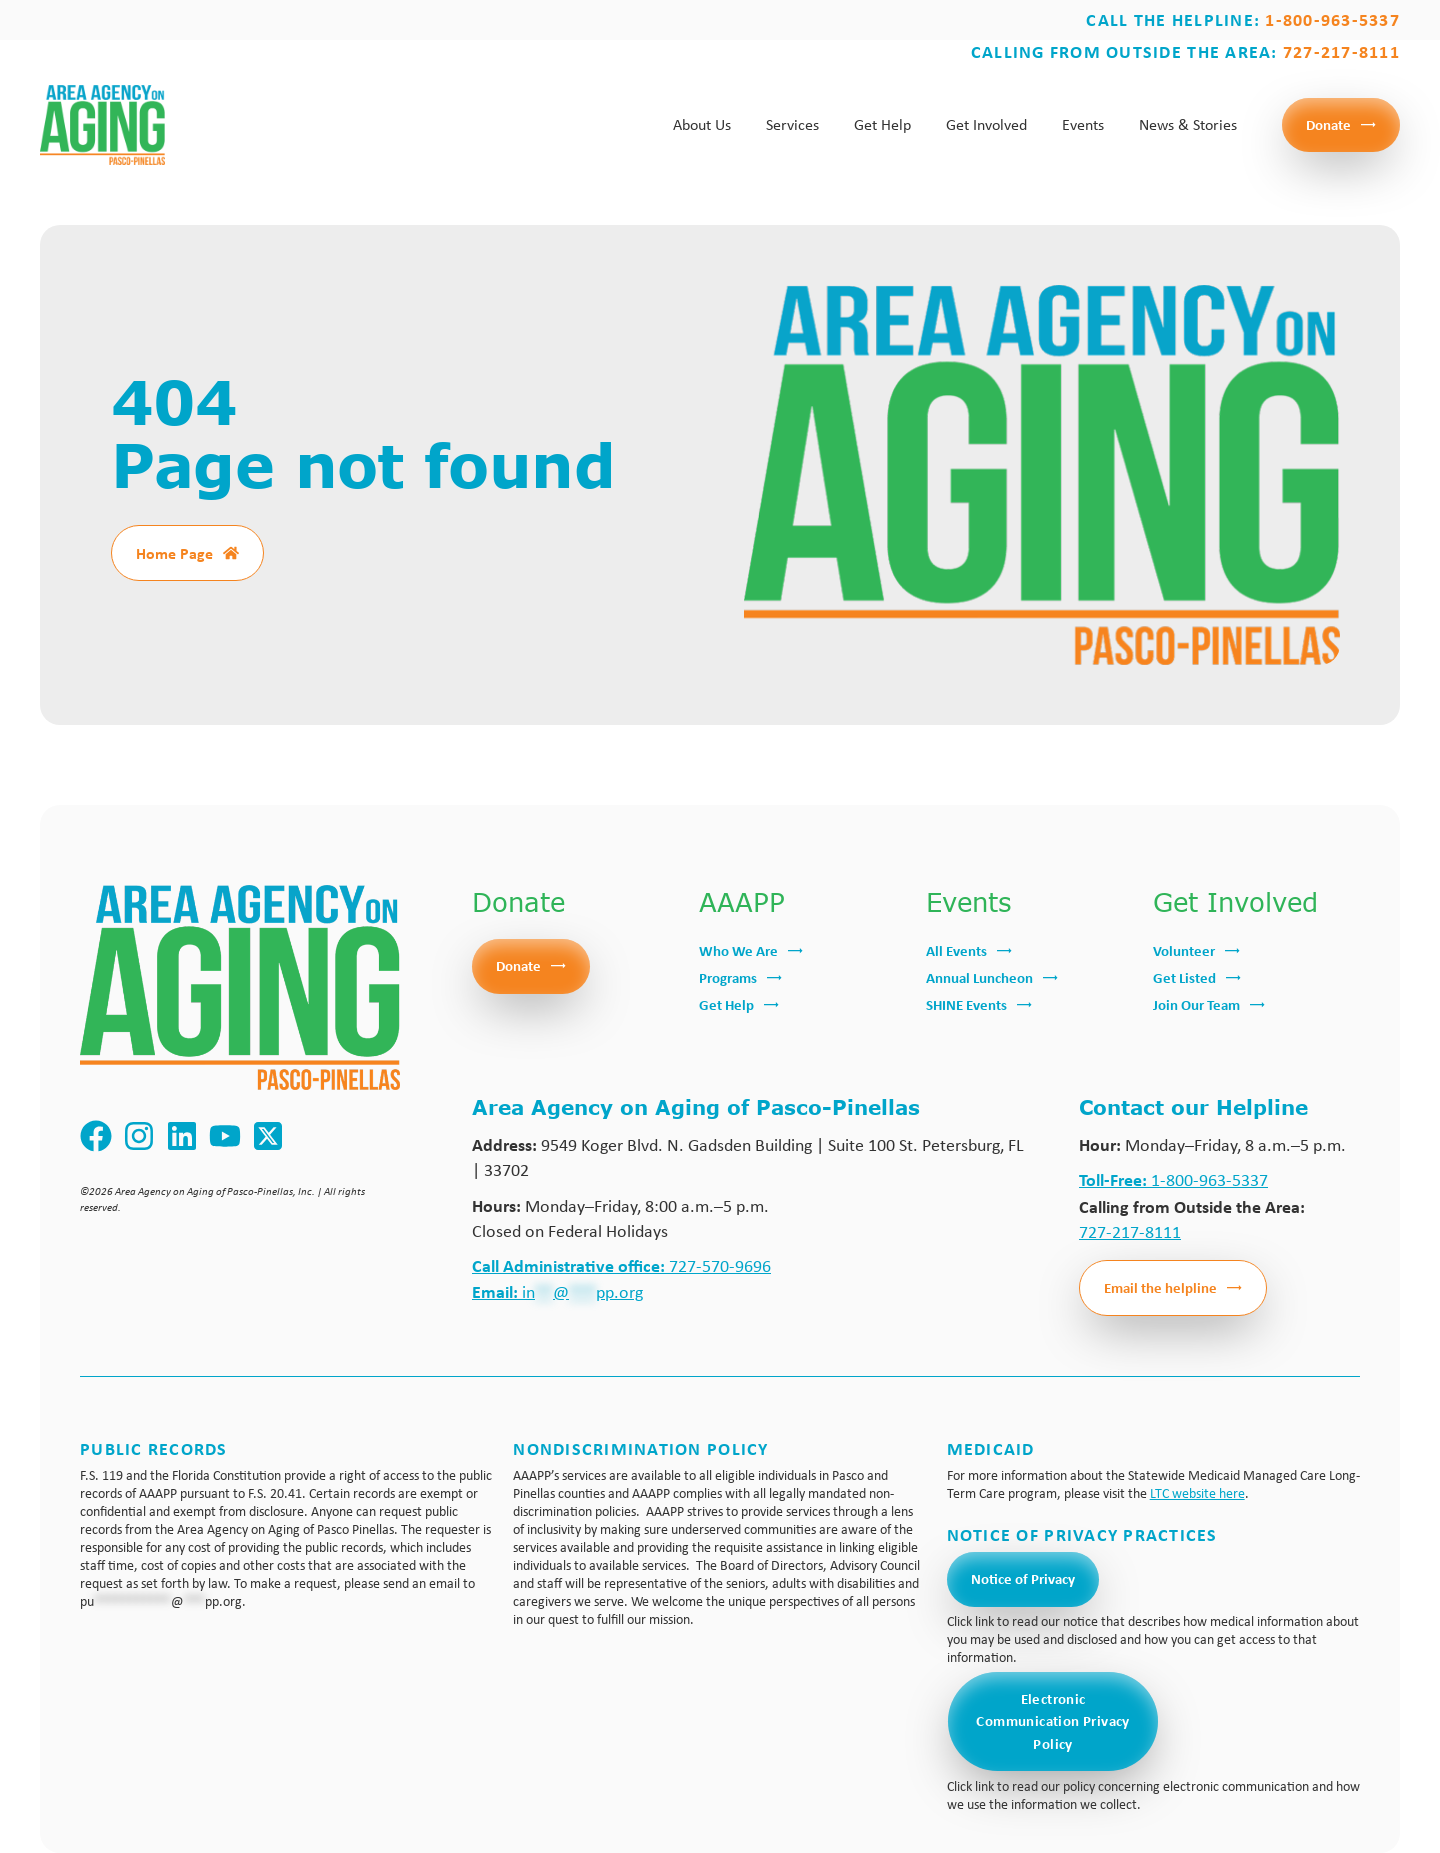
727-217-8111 (1130, 1232)
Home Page (174, 553)
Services (792, 124)
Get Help (882, 124)
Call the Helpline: (1243, 19)
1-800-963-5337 (1173, 1180)
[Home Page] (231, 553)
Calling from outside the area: (1185, 51)
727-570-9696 (621, 1266)
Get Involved (986, 124)
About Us (702, 124)
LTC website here (1197, 1493)
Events (1083, 124)
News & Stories (1188, 124)
